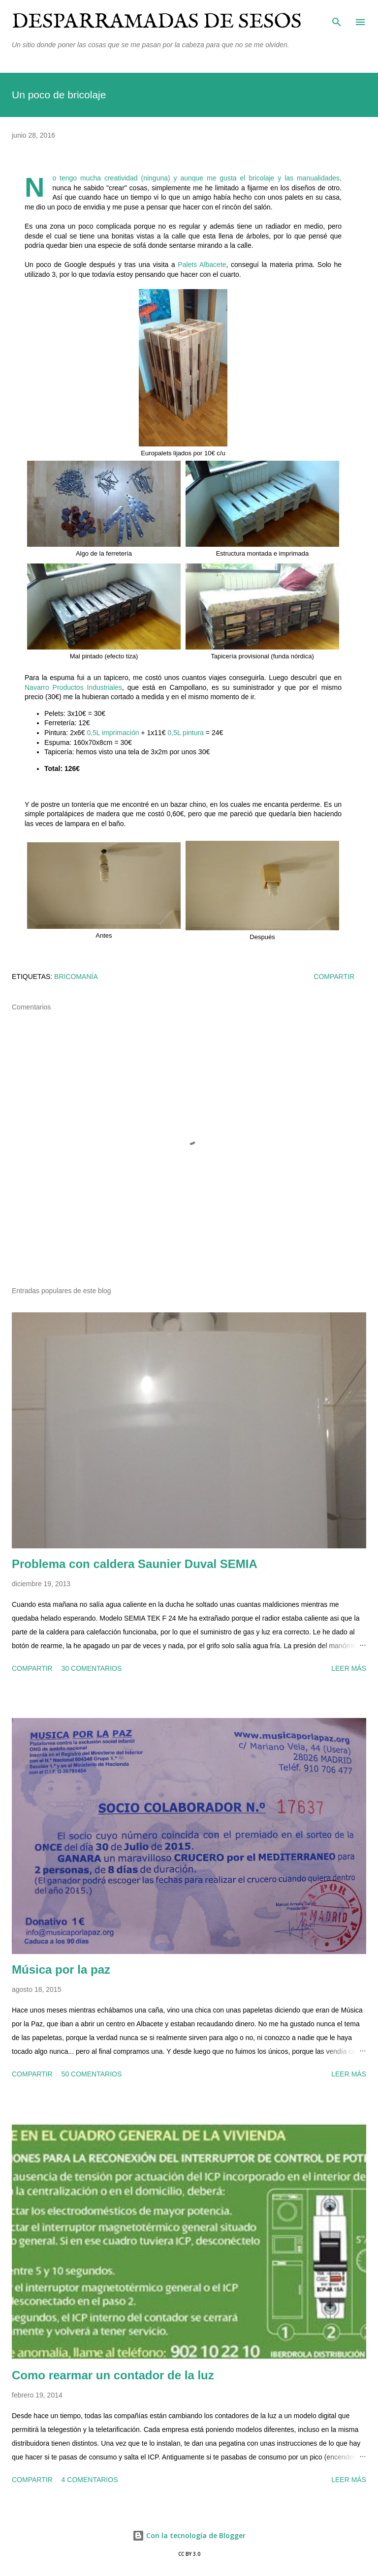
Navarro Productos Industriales (73, 687)
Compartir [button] (334, 976)
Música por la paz (61, 1969)
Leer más (348, 1668)
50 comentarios (92, 2074)
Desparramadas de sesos (157, 22)
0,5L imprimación (113, 733)
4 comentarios (90, 2480)
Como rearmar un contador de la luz (113, 2375)
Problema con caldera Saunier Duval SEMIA (134, 1563)
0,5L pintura (185, 733)
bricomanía (76, 976)
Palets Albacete (202, 264)
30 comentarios (92, 1668)
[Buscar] (337, 18)
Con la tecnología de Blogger (189, 2535)
